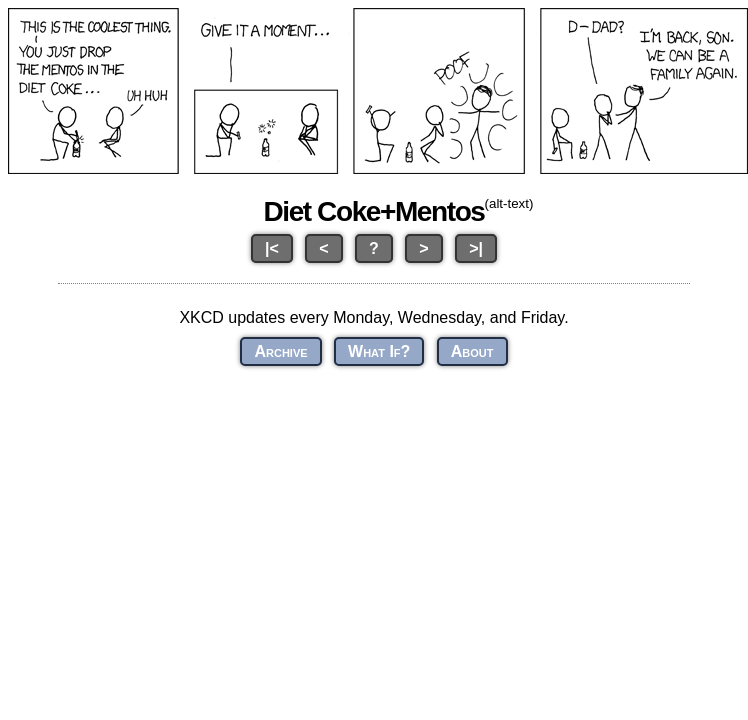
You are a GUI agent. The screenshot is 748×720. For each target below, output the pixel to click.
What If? (379, 351)
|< (272, 248)
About (472, 351)
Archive (280, 351)
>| (476, 248)
